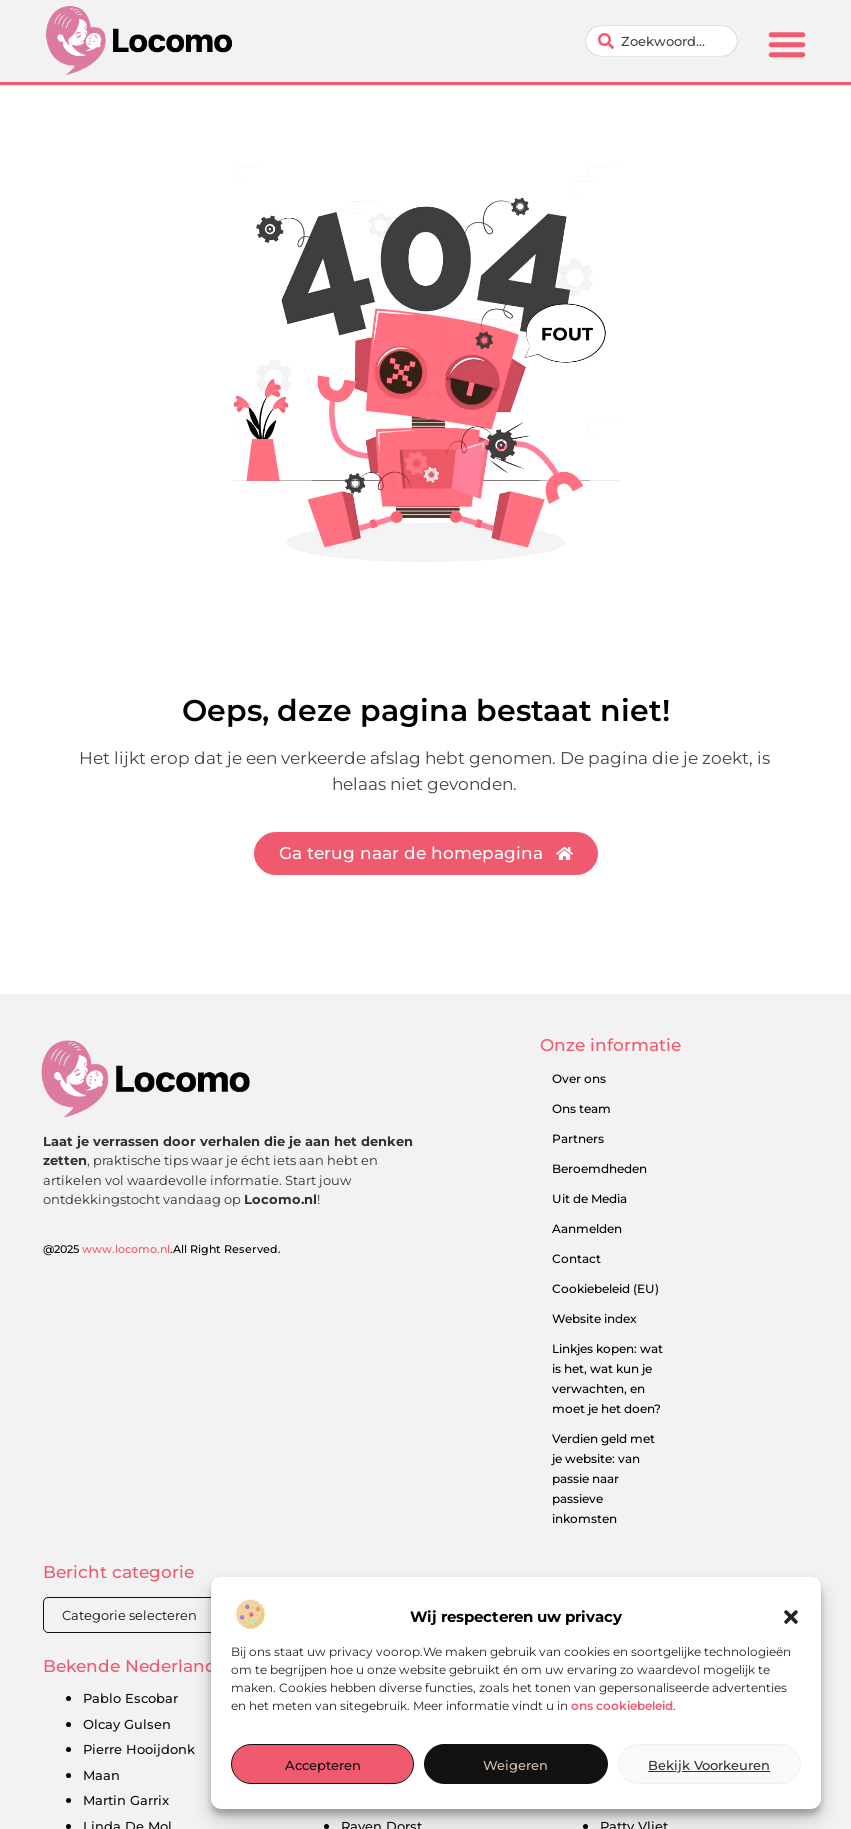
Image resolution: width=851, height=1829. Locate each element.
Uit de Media (589, 1198)
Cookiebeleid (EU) (605, 1288)
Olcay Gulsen (127, 1724)
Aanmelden (587, 1228)
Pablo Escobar (130, 1698)
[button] (791, 1627)
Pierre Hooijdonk (139, 1749)
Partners (578, 1138)
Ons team (581, 1108)
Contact (576, 1258)
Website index (594, 1318)
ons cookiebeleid (622, 1714)
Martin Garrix (126, 1800)
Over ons (579, 1078)
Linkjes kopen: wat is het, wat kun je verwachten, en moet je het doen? (607, 1378)
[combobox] (661, 41)
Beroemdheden (599, 1168)
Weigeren (515, 1774)
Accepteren (323, 1774)
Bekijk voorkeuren (709, 1774)
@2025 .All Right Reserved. (162, 1249)
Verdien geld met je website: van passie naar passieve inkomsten (603, 1478)
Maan (101, 1775)
